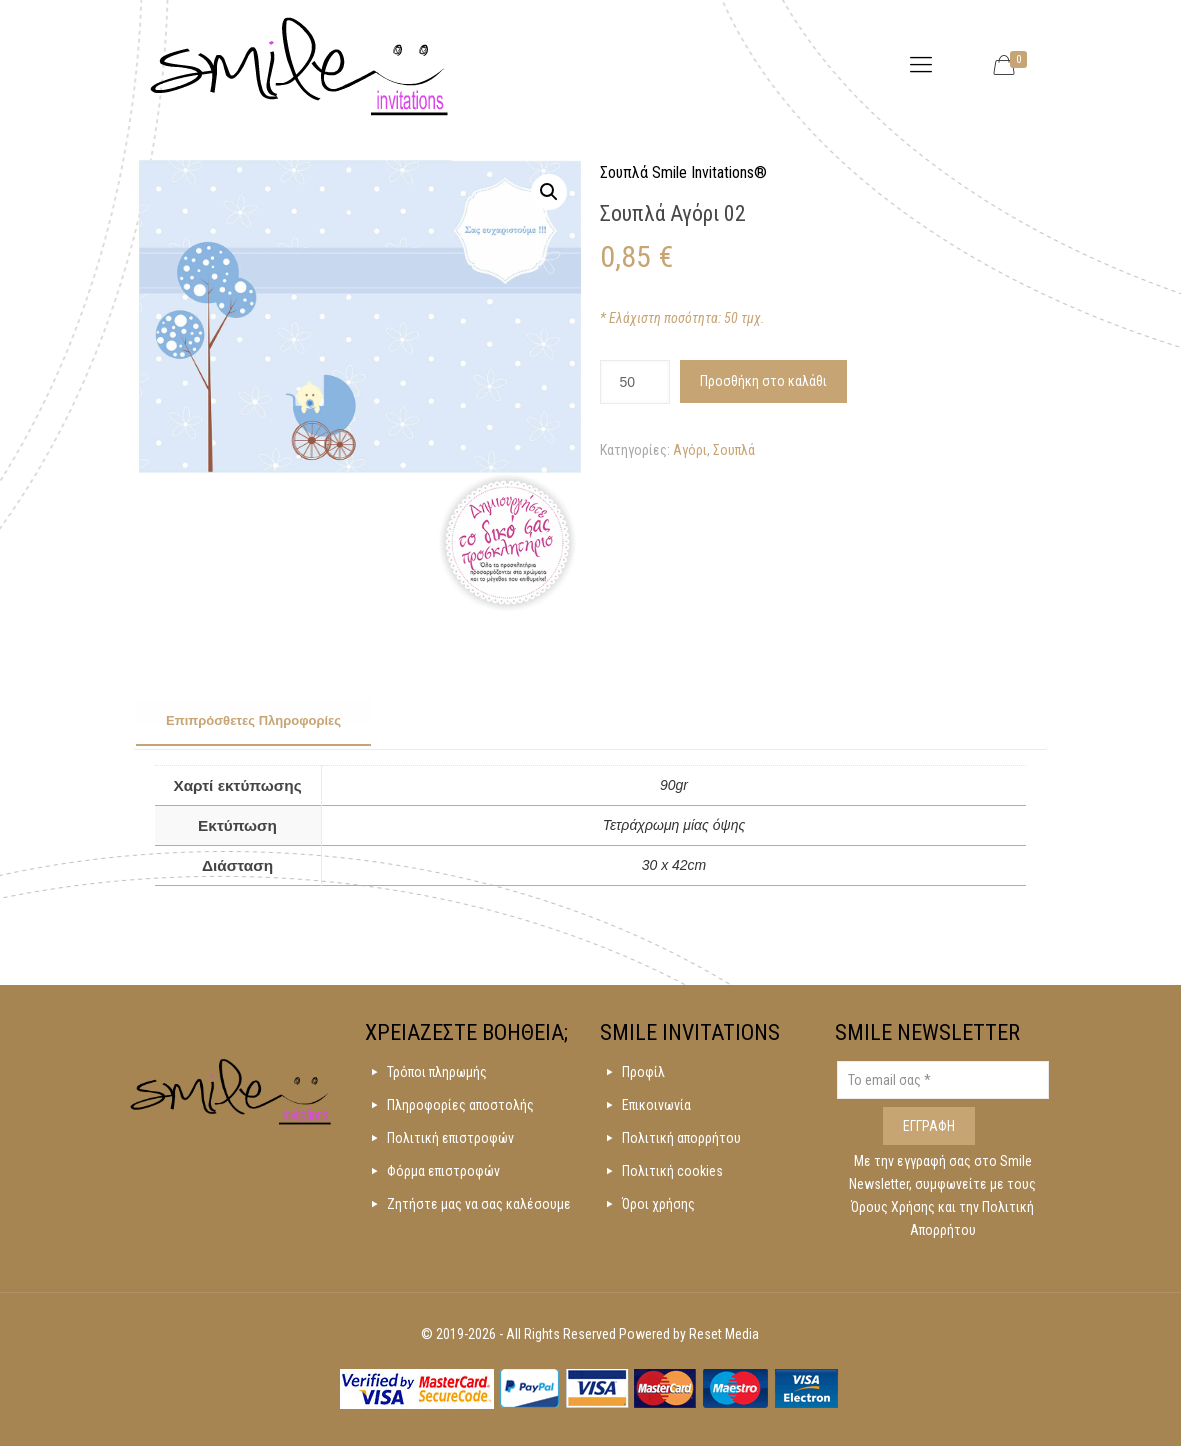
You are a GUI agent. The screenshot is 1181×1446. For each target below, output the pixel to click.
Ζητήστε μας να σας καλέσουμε (479, 1204)
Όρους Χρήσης (894, 1207)
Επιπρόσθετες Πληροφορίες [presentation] (253, 720)
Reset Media (724, 1334)
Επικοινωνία (656, 1105)
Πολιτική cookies (672, 1171)
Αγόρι (690, 450)
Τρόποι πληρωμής (437, 1072)
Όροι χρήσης (658, 1204)
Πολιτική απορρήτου (681, 1138)
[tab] (253, 722)
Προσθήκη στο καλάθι (763, 381)
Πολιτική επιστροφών (450, 1138)
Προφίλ (643, 1072)
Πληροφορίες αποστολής (460, 1105)
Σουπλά (734, 450)
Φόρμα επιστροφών (443, 1171)
